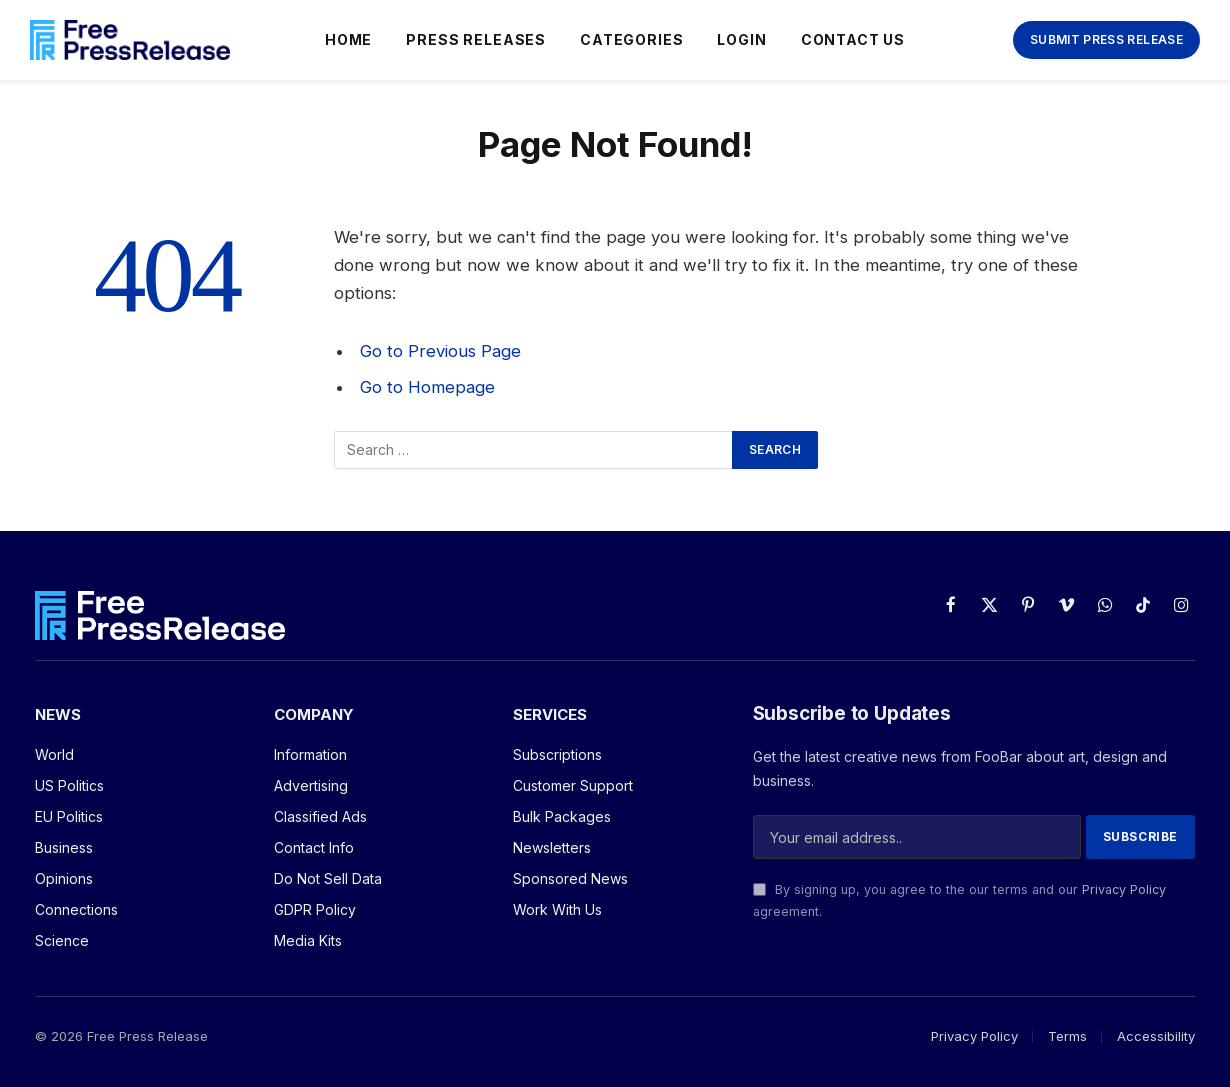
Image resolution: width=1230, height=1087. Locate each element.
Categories (631, 39)
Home (348, 39)
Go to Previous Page (440, 351)
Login (741, 39)
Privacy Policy (1124, 889)
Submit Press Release (1106, 39)
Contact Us (853, 39)
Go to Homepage (427, 387)
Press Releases (476, 39)
